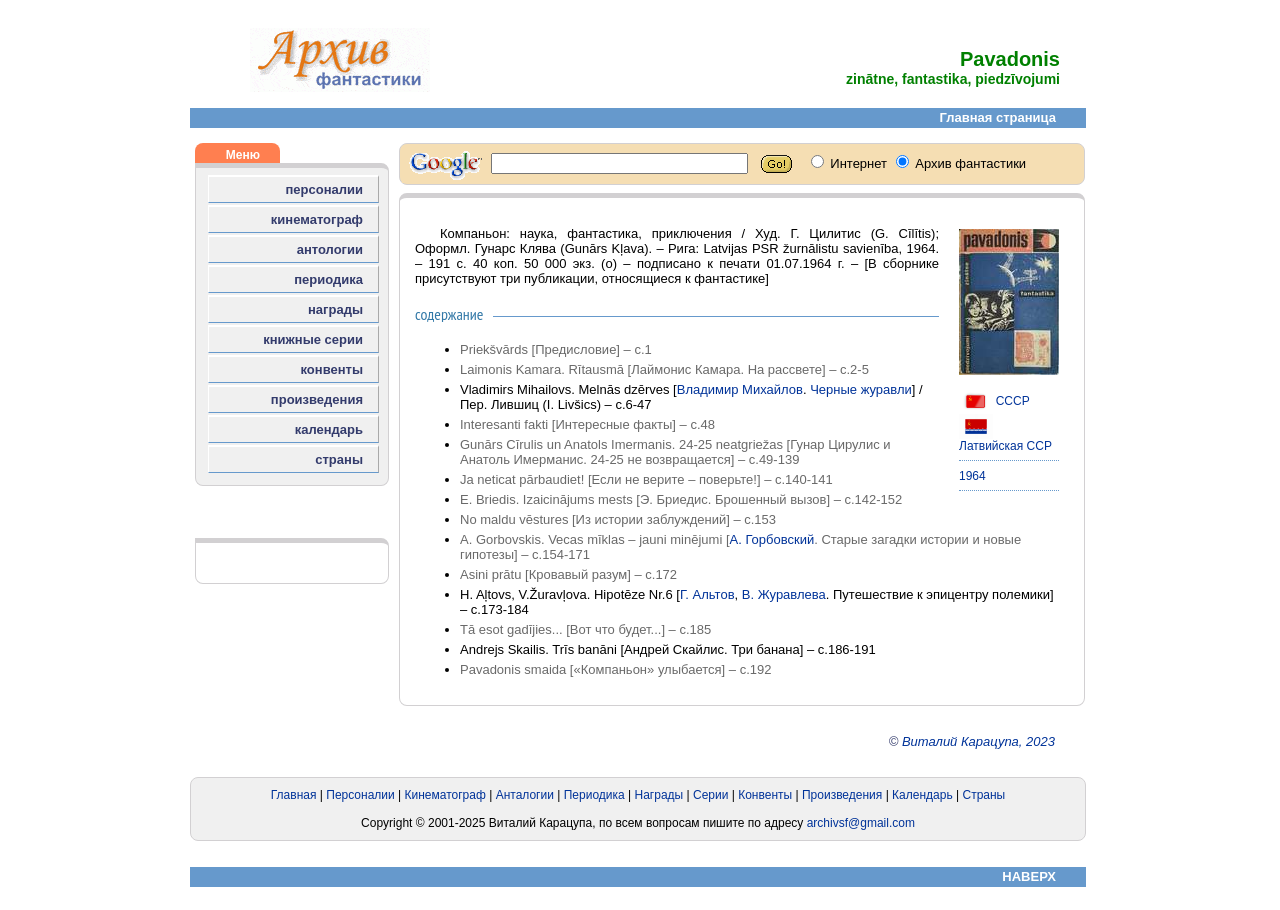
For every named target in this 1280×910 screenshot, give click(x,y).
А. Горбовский (772, 539)
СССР (994, 401)
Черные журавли (861, 389)
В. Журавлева (784, 594)
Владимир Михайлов (740, 389)
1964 (972, 476)
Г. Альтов (707, 594)
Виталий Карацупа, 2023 (978, 741)
